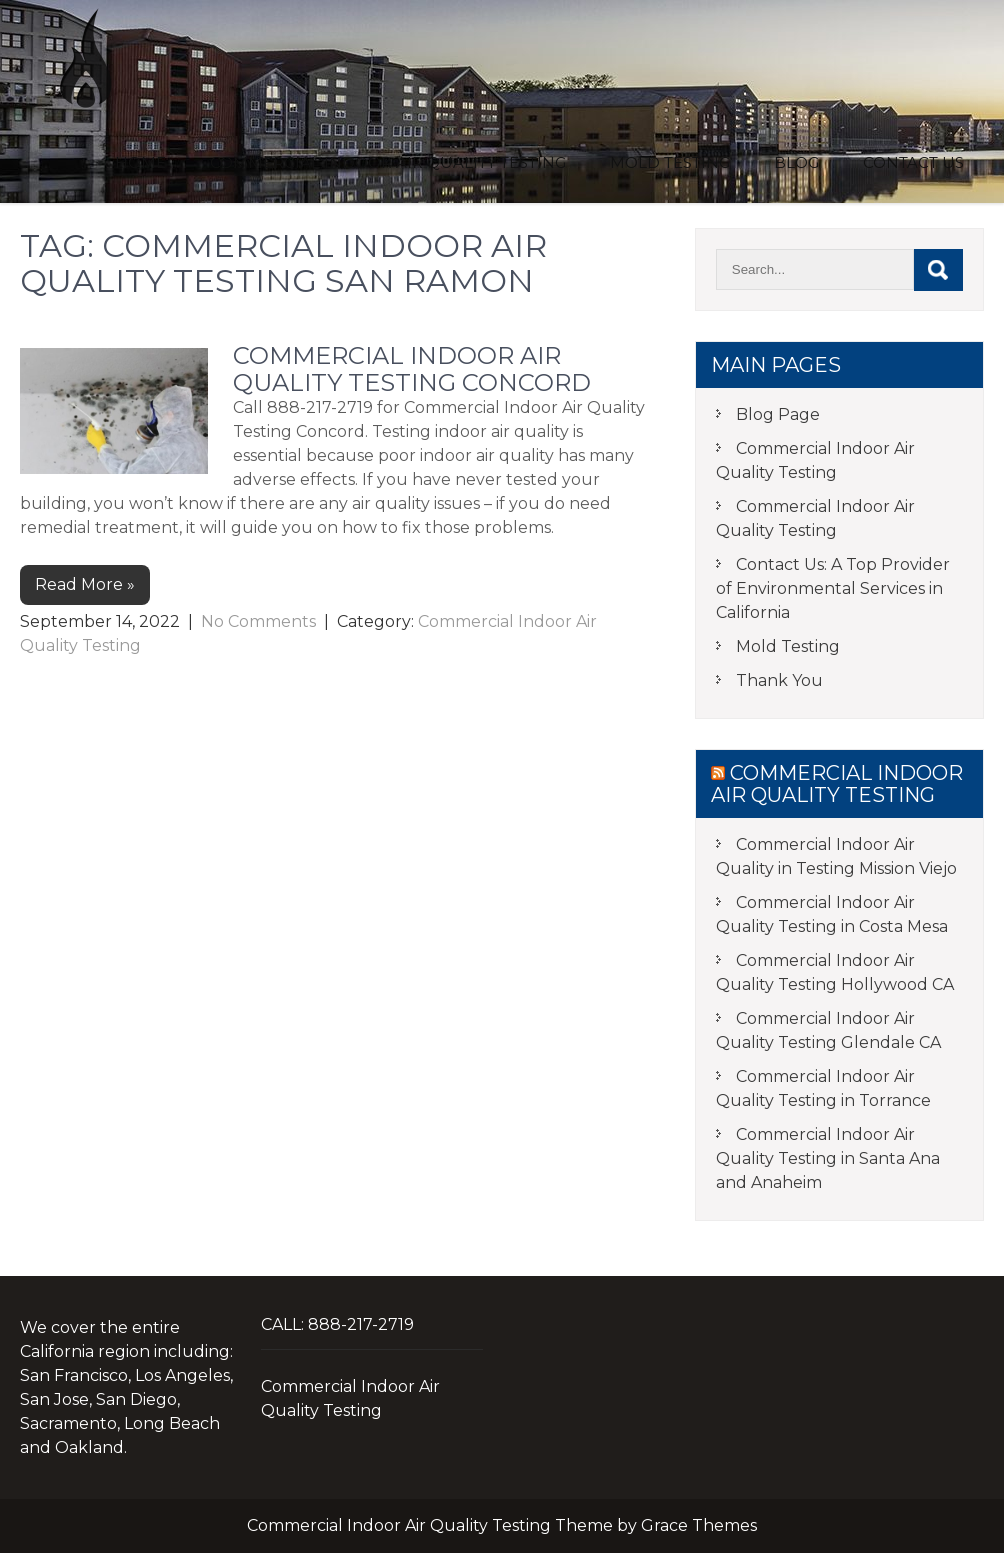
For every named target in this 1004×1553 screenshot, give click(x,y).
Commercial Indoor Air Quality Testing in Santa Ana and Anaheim (828, 1158)
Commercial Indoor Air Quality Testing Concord (412, 368)
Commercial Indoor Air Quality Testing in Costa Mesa (832, 914)
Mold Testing (670, 162)
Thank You (779, 680)
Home (140, 162)
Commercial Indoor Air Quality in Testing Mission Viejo (836, 856)
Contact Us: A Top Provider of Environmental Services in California (833, 588)
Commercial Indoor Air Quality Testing (388, 162)
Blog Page (778, 414)
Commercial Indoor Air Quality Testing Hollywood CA (835, 972)
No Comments (258, 621)
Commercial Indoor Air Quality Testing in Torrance (823, 1088)
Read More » (85, 584)
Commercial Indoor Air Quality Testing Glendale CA (828, 1030)
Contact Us (913, 162)
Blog (796, 162)
